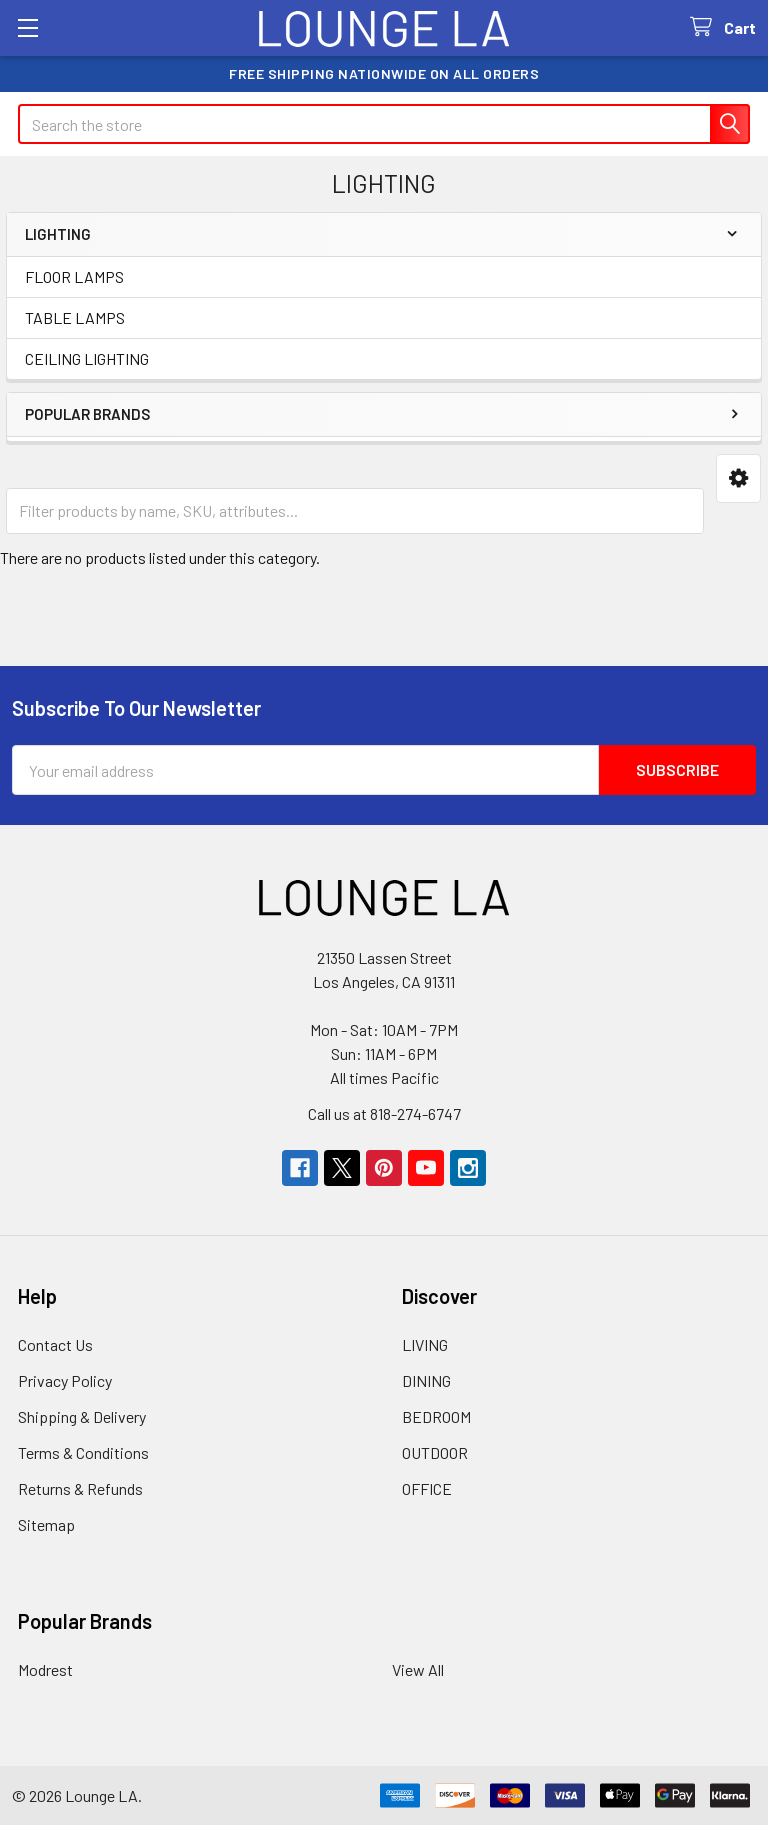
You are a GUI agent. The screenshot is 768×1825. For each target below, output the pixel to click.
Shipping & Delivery (82, 1416)
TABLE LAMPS (75, 317)
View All (418, 1669)
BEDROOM (436, 1416)
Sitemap (46, 1524)
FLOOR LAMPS (74, 276)
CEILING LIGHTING (87, 358)
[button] (738, 478)
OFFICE (427, 1488)
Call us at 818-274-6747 (384, 1113)
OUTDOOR (435, 1452)
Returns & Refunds (80, 1488)
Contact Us (55, 1344)
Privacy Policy (65, 1380)
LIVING (425, 1344)
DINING (426, 1380)
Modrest (45, 1669)
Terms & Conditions (83, 1452)
